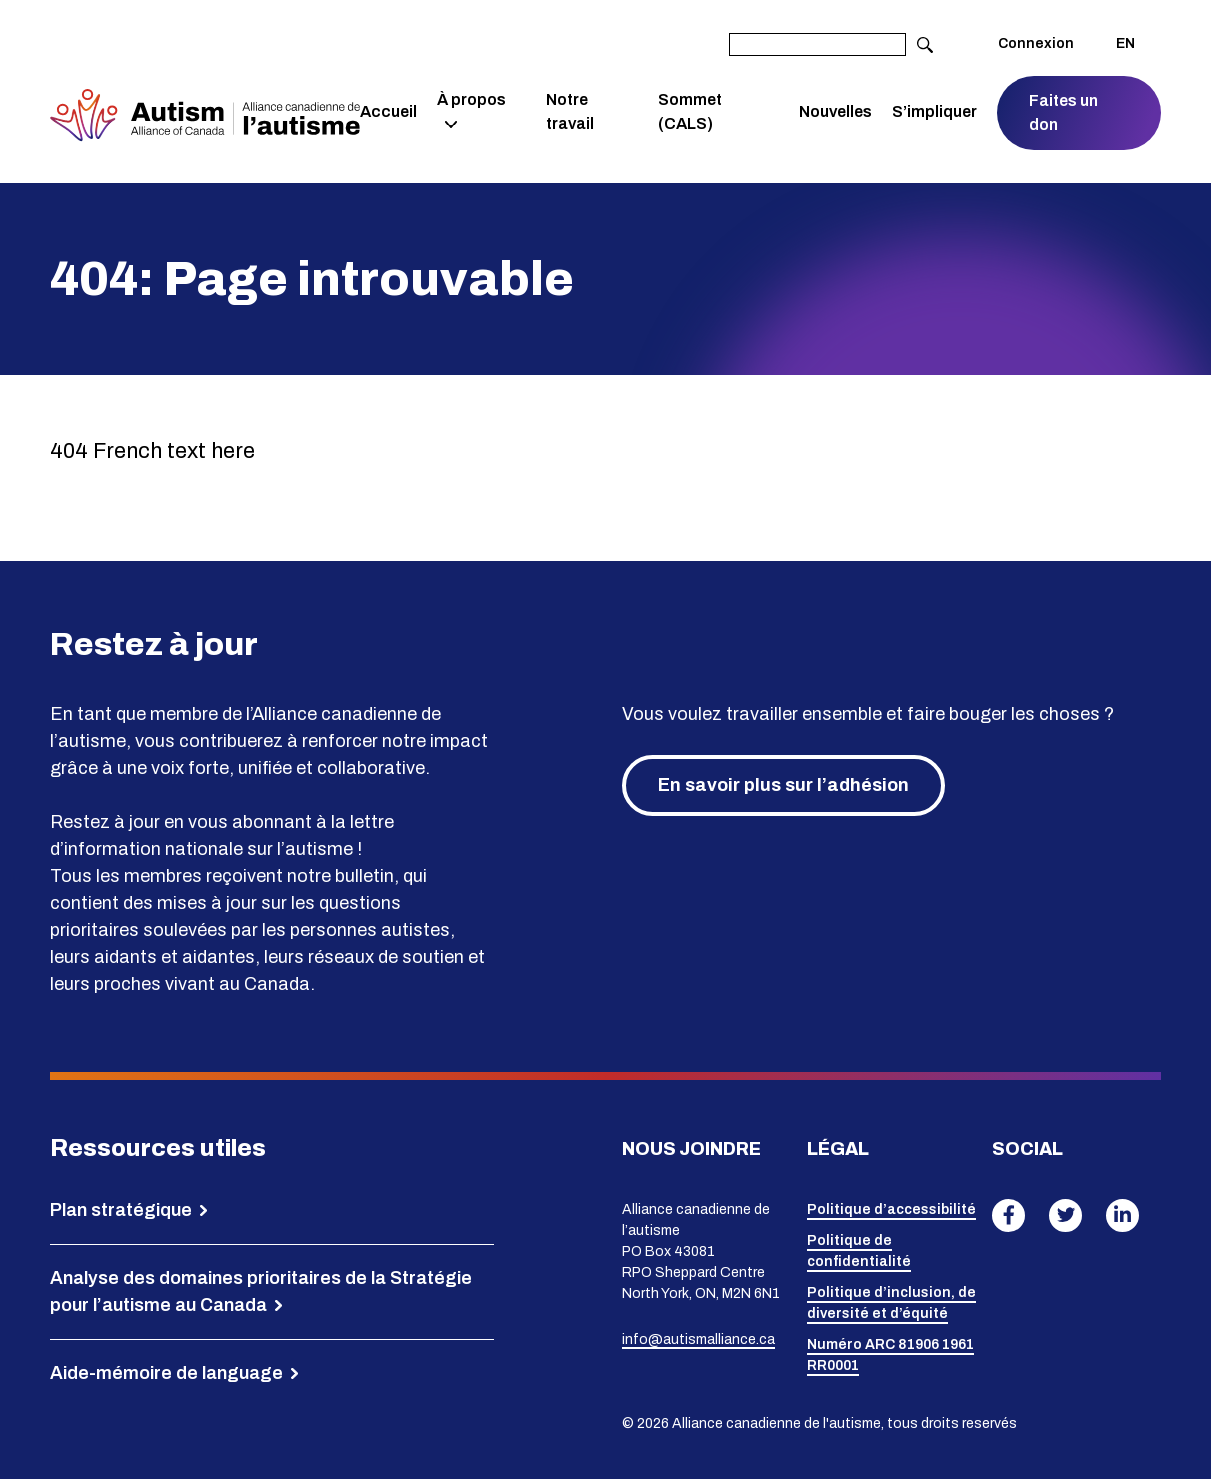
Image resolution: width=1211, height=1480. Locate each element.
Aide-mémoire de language (166, 1373)
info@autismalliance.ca (698, 1339)
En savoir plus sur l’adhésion (783, 785)
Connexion (1036, 43)
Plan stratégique (121, 1210)
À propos (473, 99)
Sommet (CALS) (691, 111)
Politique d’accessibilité (891, 1210)
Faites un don (1064, 112)
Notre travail (571, 111)
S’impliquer (935, 111)
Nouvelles (836, 111)
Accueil (390, 111)
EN (1125, 43)
